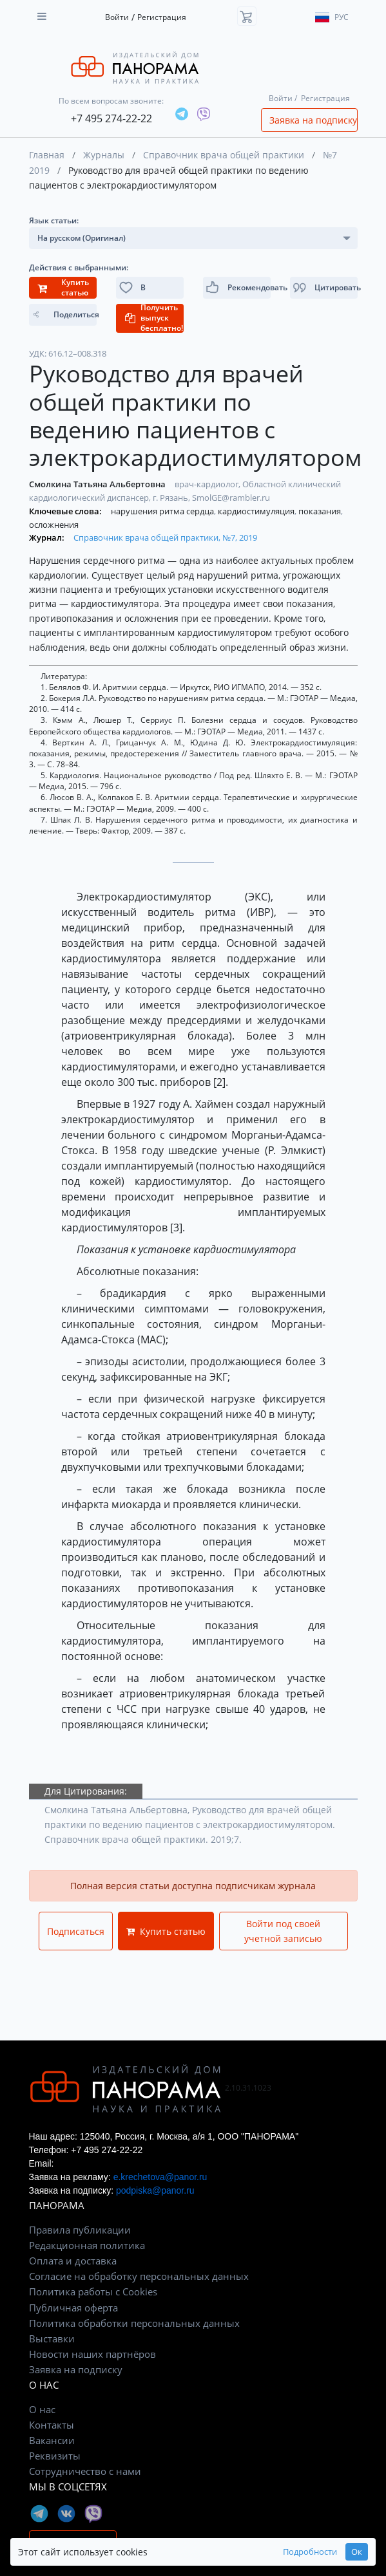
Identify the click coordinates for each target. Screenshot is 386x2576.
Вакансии (52, 2440)
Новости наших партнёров (92, 2353)
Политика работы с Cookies (93, 2291)
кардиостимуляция (257, 511)
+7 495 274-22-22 (111, 118)
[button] (324, 288)
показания (320, 511)
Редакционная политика (87, 2245)
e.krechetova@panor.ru (160, 2177)
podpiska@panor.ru (155, 2190)
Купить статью (166, 1931)
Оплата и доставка (73, 2260)
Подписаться (75, 1931)
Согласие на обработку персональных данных (139, 2276)
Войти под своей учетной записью (283, 1931)
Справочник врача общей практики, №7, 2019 (165, 537)
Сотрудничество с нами (85, 2471)
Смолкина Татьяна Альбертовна (98, 484)
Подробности (310, 2551)
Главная (46, 155)
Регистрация (161, 17)
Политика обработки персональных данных (134, 2323)
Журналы (103, 155)
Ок (356, 2551)
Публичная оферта (73, 2307)
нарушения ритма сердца (163, 511)
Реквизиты (55, 2455)
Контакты (51, 2424)
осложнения (54, 524)
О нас (42, 2409)
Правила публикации (80, 2229)
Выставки (52, 2338)
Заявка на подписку (313, 120)
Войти (117, 17)
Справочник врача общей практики (223, 155)
